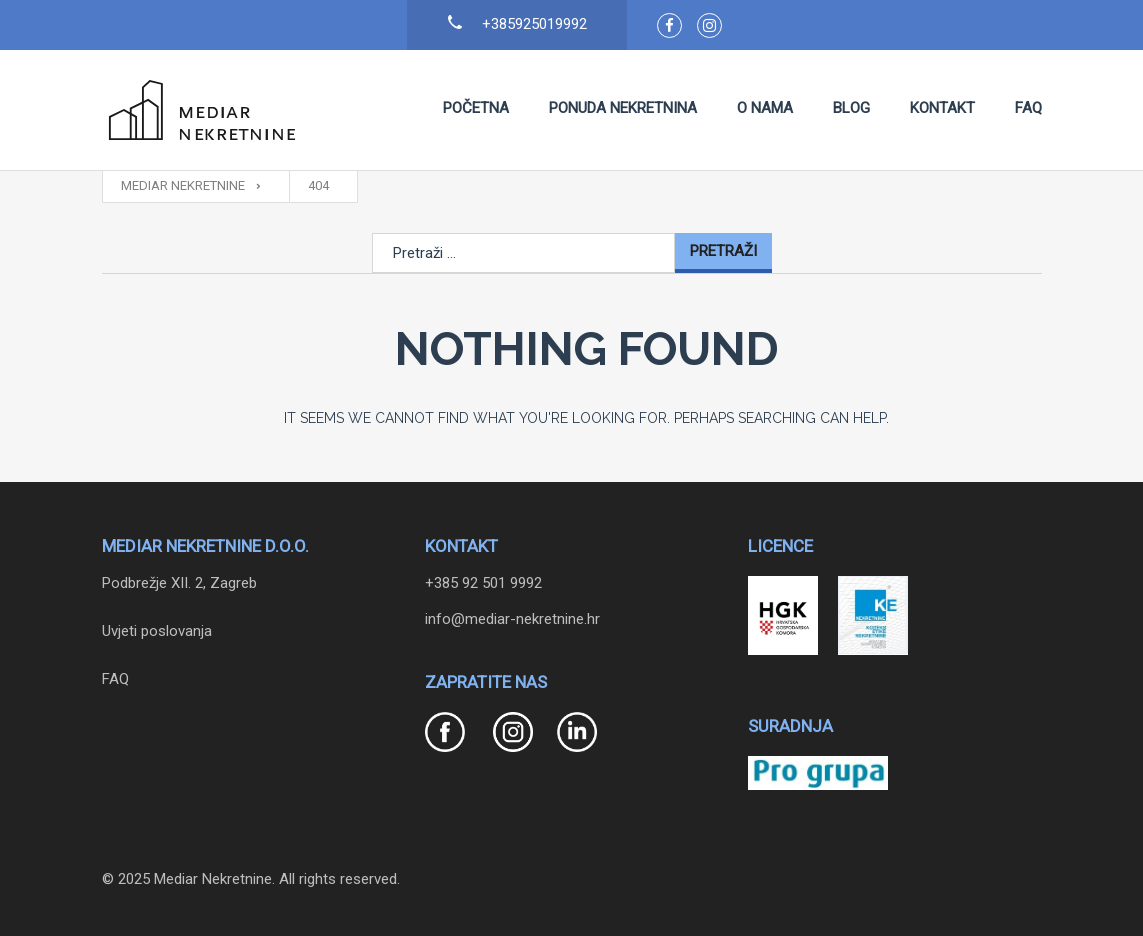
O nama (765, 108)
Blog (851, 108)
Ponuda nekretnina (623, 108)
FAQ (1028, 108)
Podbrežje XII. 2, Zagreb (179, 583)
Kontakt (942, 108)
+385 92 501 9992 (483, 583)
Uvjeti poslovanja (157, 631)
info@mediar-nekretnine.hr (512, 619)
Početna (476, 108)
